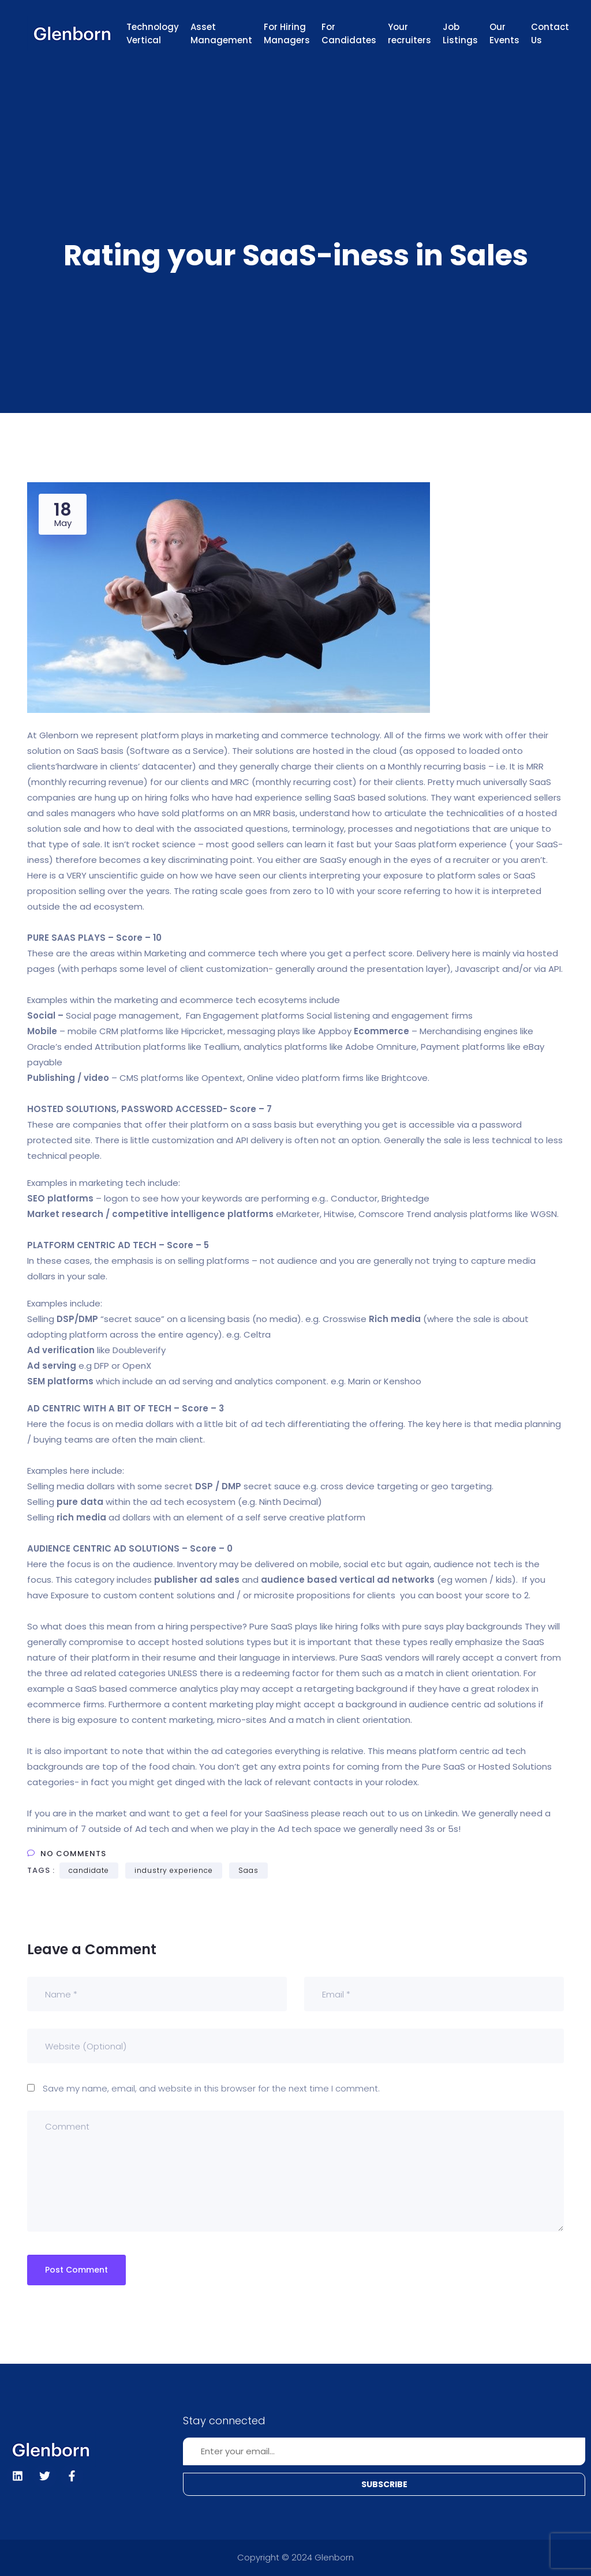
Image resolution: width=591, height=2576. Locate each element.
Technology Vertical (152, 33)
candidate (89, 1870)
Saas (248, 1870)
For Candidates (348, 33)
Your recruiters (409, 33)
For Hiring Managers (287, 33)
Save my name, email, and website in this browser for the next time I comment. (211, 2088)
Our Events (504, 33)
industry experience (173, 1870)
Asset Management (221, 33)
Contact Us (550, 33)
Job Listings (460, 33)
